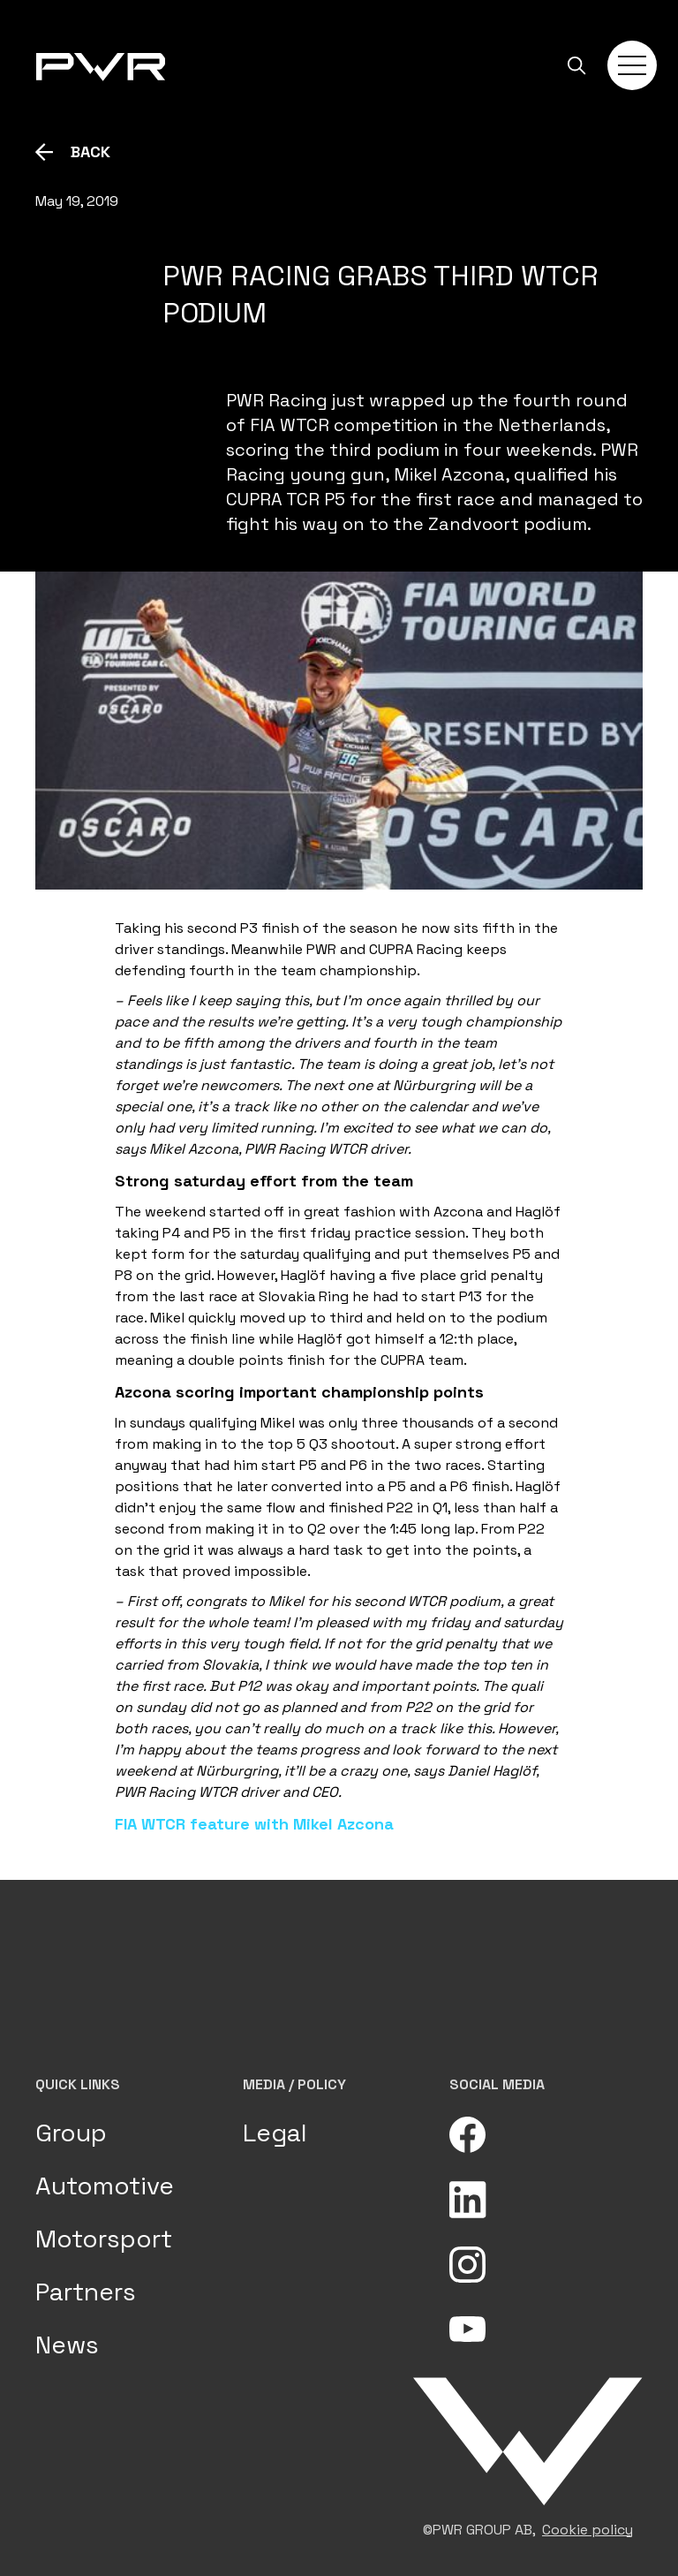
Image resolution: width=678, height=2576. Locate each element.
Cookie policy (587, 2529)
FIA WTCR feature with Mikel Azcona (254, 1824)
